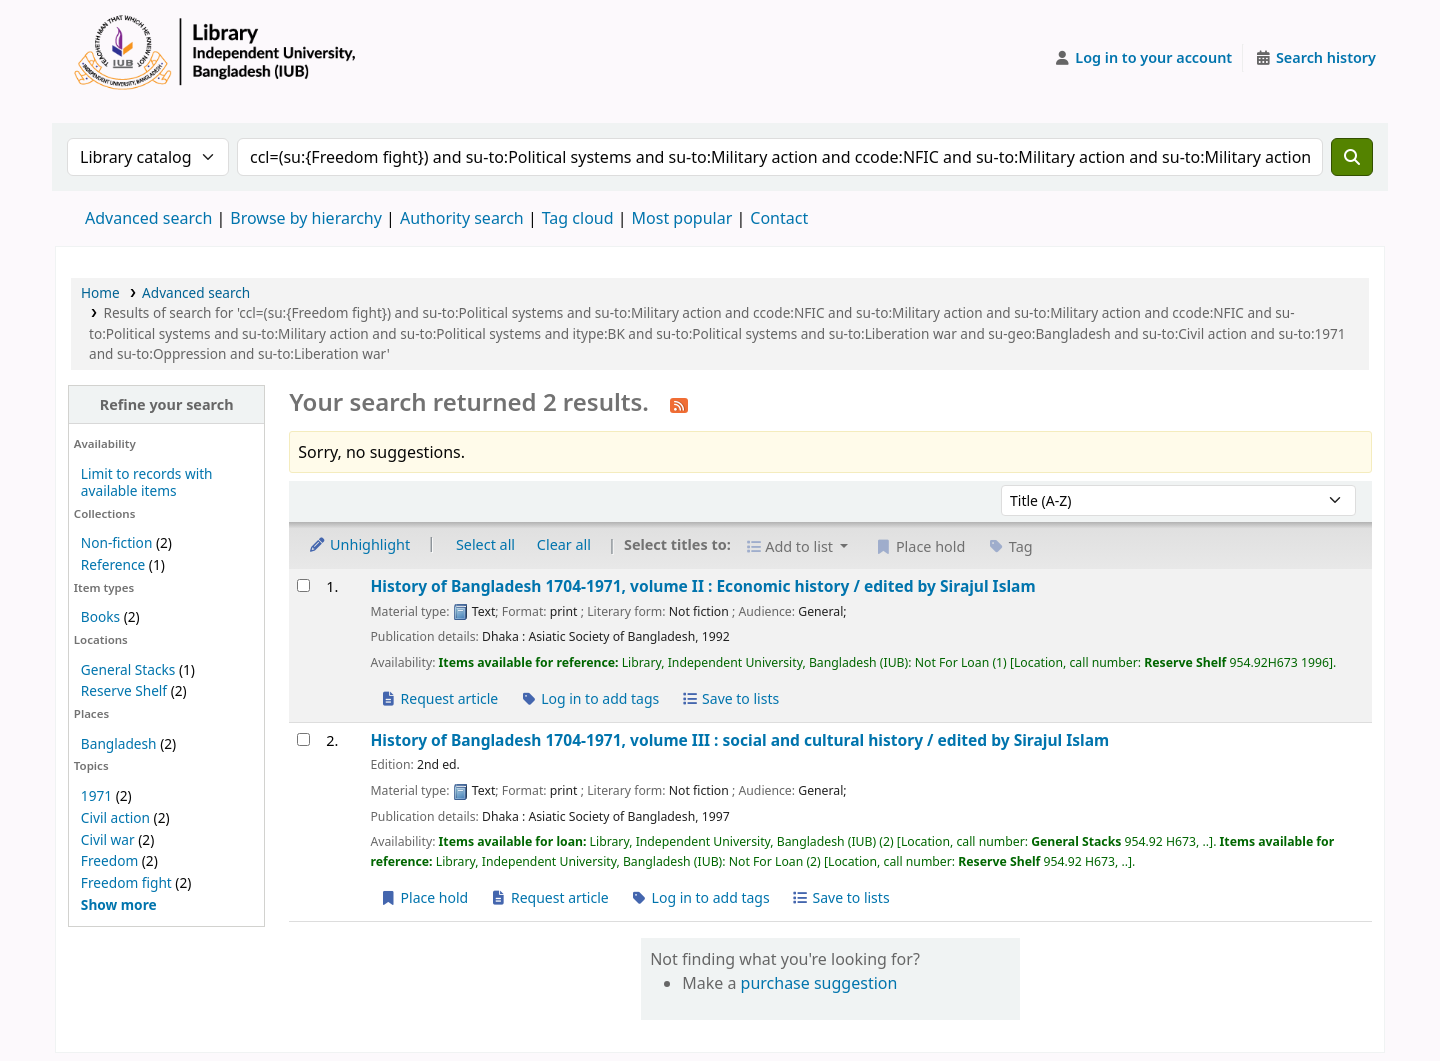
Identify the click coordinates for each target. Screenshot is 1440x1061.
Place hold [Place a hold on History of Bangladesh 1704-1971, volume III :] (423, 897)
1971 (96, 795)
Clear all (564, 544)
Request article (438, 698)
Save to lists (730, 698)
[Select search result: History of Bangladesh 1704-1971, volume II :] (303, 585)
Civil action (115, 817)
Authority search (462, 218)
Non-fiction (117, 542)
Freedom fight (126, 882)
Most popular (682, 218)
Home (100, 292)
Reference (113, 564)
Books (100, 616)
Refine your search (167, 404)
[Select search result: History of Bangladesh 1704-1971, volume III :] (303, 739)
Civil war (108, 839)
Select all (485, 544)
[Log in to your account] (1143, 58)
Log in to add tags (589, 698)
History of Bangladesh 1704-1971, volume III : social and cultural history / (739, 740)
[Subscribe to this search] (679, 404)
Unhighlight (359, 544)
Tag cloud (578, 218)
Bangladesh (119, 743)
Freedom (109, 860)
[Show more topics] (119, 904)
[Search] (1352, 157)
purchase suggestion (819, 983)
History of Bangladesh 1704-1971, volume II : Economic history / (702, 586)
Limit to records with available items (147, 482)
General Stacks (128, 669)
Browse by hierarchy (306, 218)
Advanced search (148, 218)
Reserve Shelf (124, 690)
